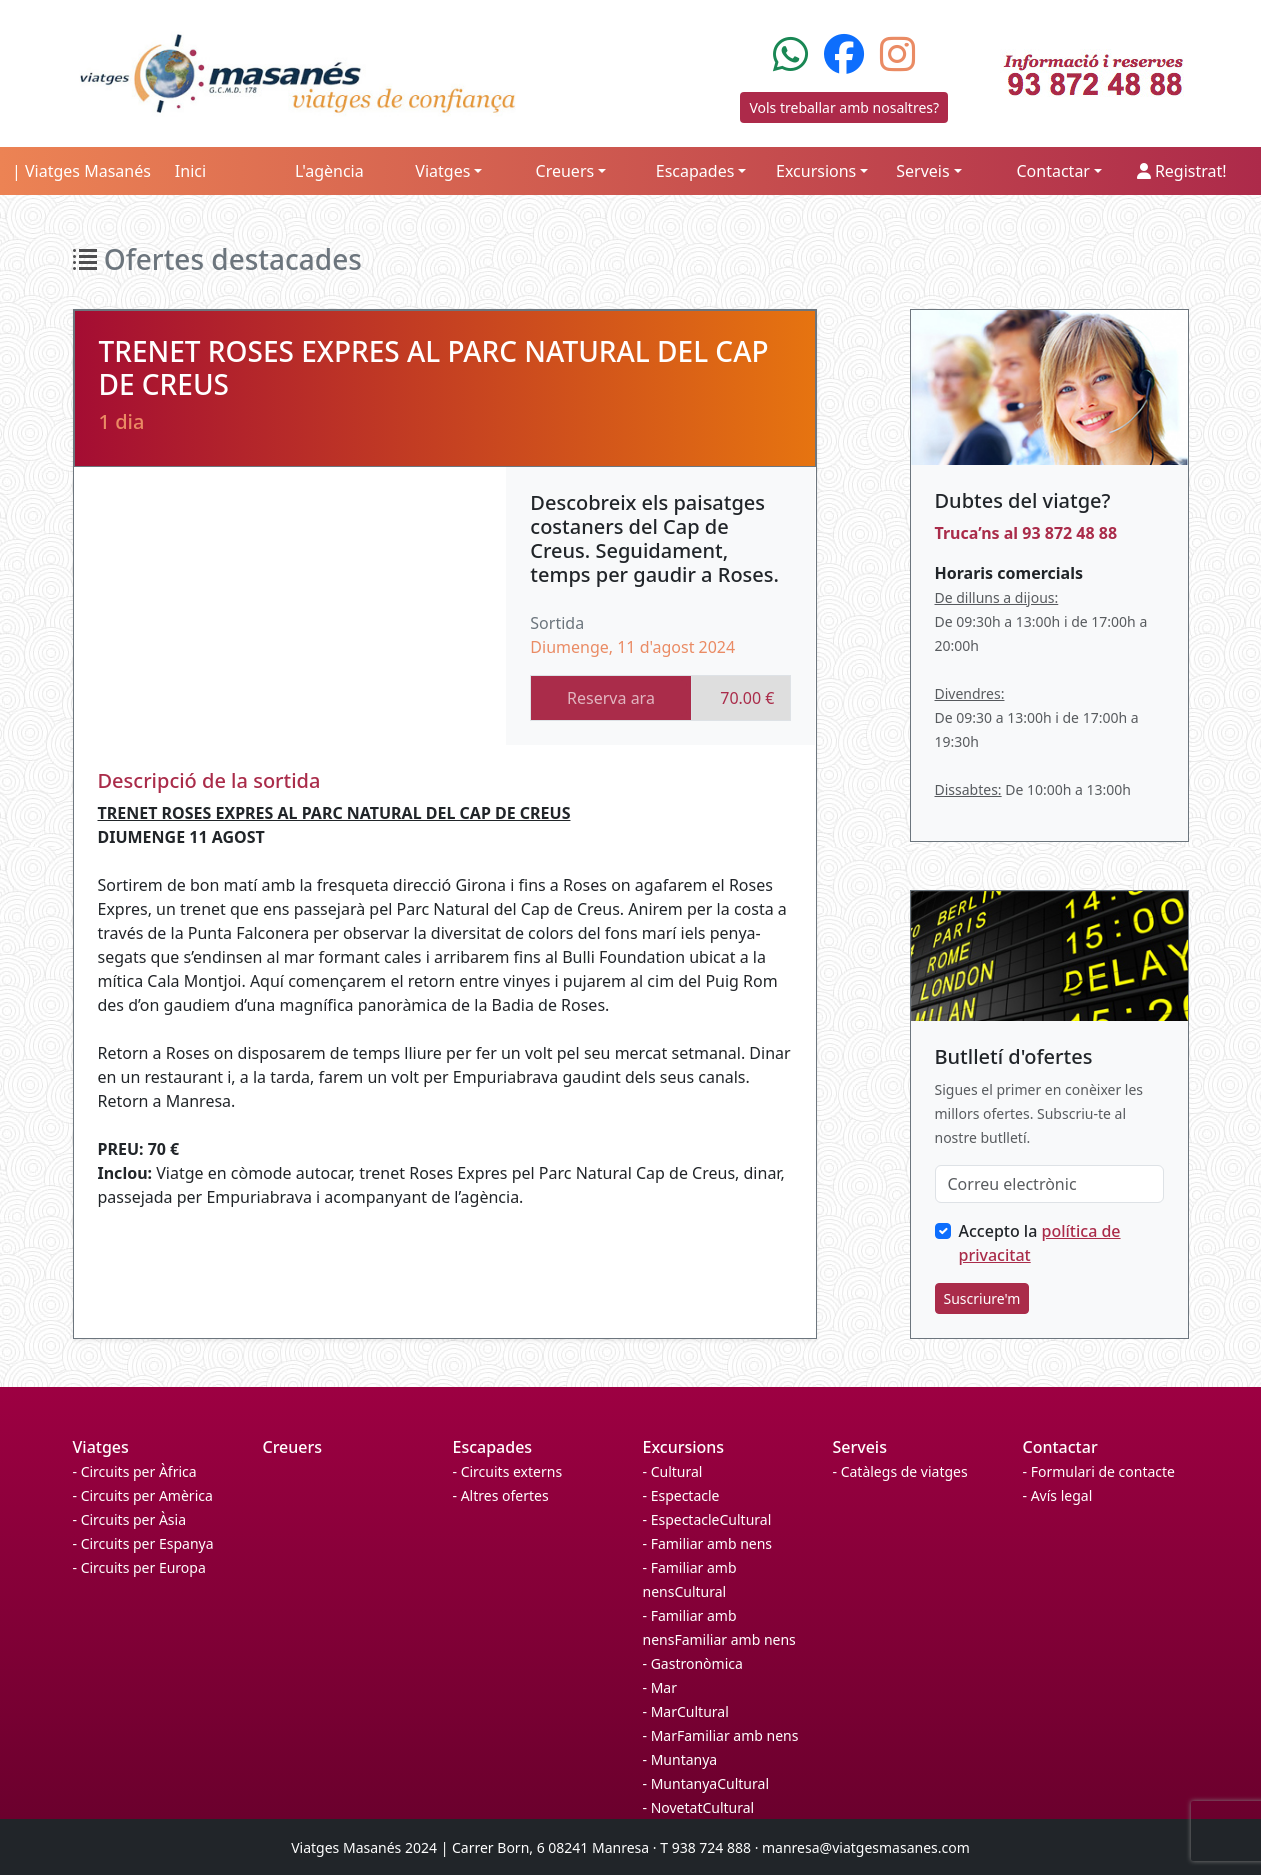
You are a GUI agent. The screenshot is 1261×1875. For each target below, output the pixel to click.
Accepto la (1040, 1243)
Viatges (101, 1447)
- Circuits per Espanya (143, 1543)
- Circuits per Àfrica (135, 1471)
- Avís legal (1058, 1495)
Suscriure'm (982, 1298)
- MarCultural (686, 1711)
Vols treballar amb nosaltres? (844, 107)
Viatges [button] (442, 171)
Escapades (493, 1447)
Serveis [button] (922, 171)
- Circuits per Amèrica (143, 1495)
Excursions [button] (816, 171)
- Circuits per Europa (139, 1567)
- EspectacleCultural (707, 1519)
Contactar (1060, 1447)
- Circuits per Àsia (130, 1519)
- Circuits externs (508, 1471)
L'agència (329, 171)
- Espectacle (681, 1495)
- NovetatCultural (699, 1807)
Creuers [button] (565, 171)
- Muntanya (680, 1759)
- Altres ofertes (501, 1495)
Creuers (293, 1447)
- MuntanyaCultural (706, 1783)
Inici (190, 171)
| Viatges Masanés (81, 171)
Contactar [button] (1053, 171)
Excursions (684, 1447)
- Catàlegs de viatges (900, 1471)
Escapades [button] (695, 171)
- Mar (660, 1687)
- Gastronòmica (693, 1663)
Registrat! (1182, 171)
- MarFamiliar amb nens (721, 1735)
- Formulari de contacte (1099, 1471)
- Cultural (673, 1471)
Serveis (860, 1447)
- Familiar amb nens (708, 1543)
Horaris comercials (1009, 573)
